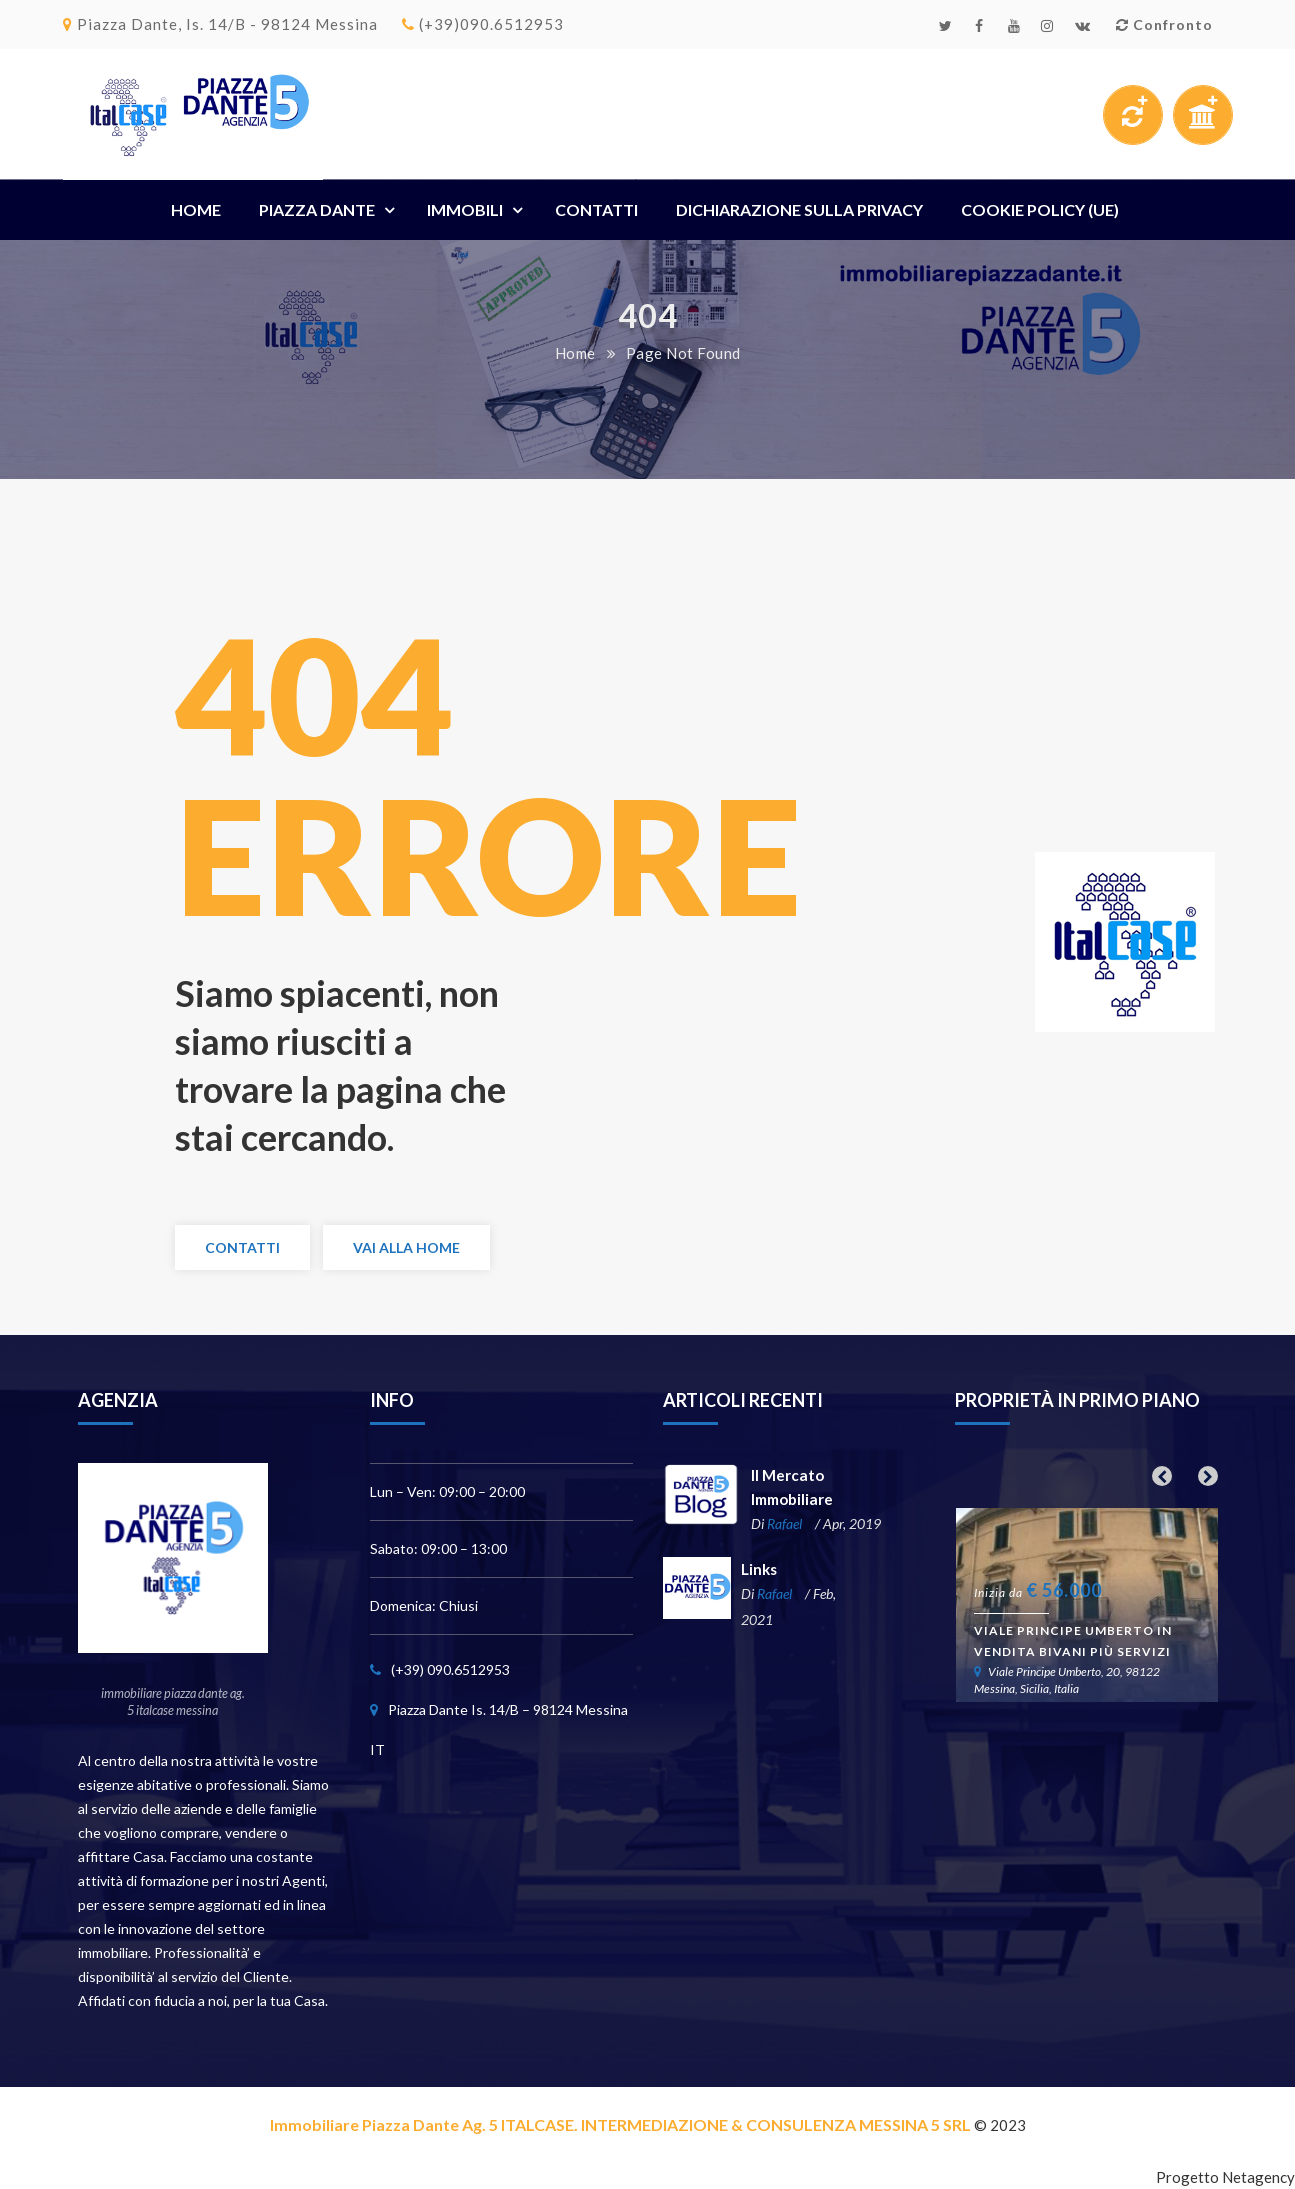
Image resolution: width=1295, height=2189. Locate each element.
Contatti (596, 209)
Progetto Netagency (1225, 2178)
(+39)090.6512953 (483, 24)
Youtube (1014, 26)
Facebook (979, 26)
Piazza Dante (317, 209)
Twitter (946, 26)
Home (196, 209)
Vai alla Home (406, 1248)
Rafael (780, 1525)
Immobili (465, 209)
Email (1083, 26)
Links (758, 1571)
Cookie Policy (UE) (1040, 209)
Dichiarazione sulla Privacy (799, 209)
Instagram (1047, 26)
